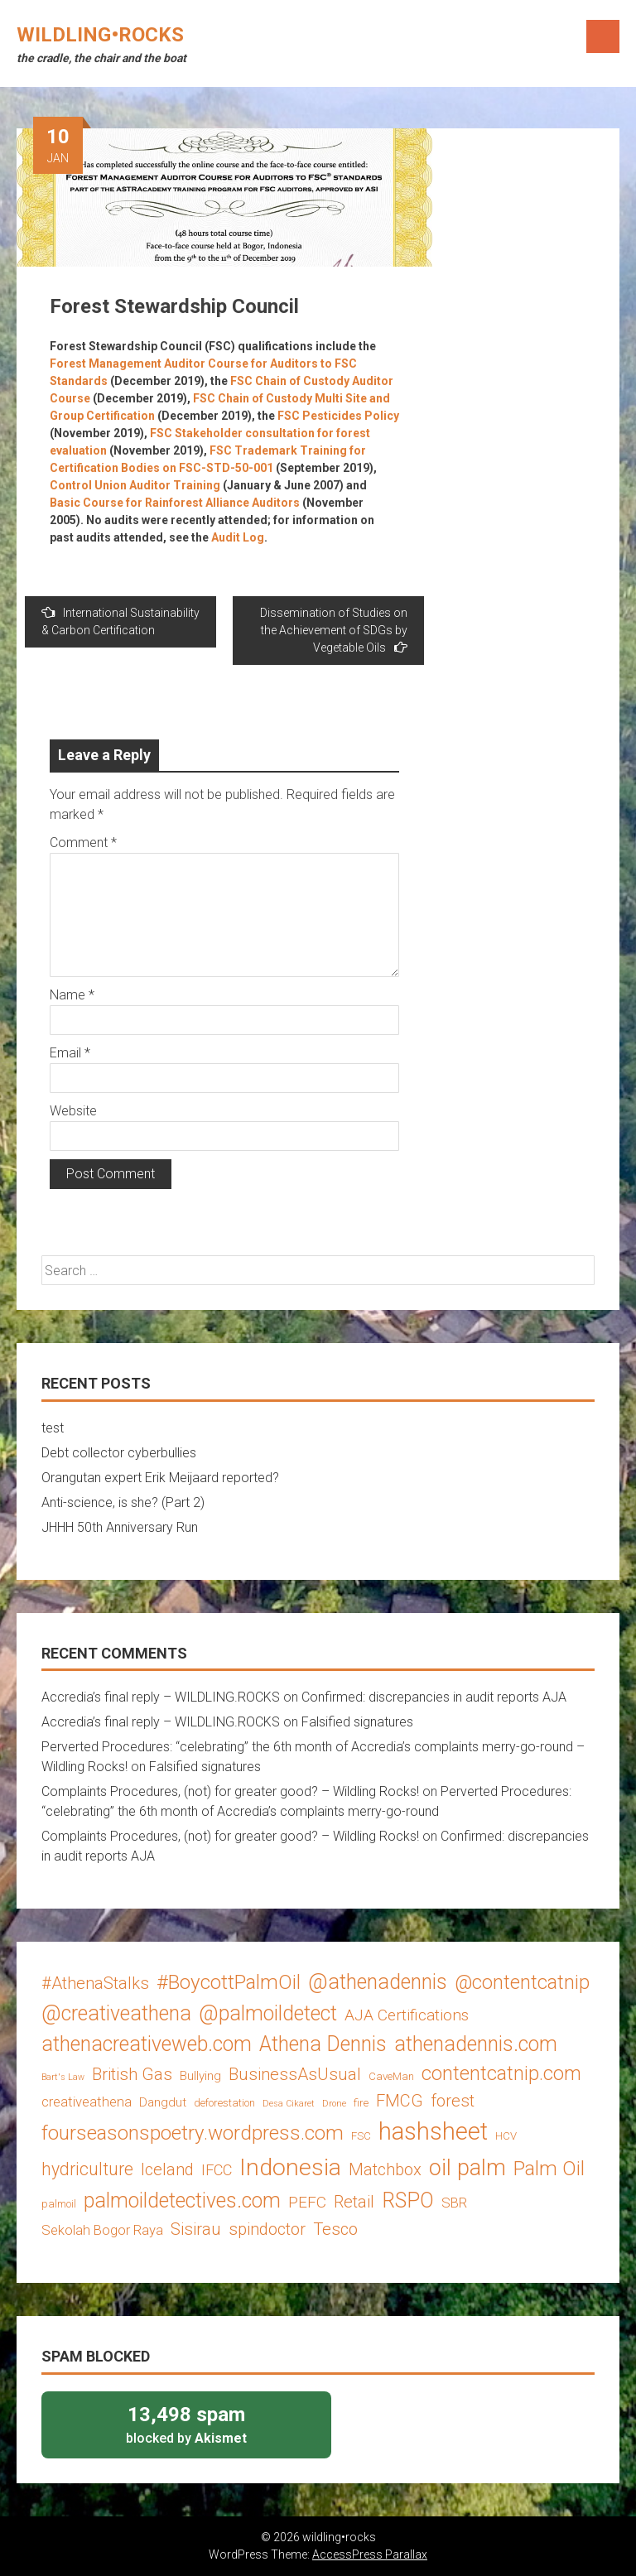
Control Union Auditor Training (135, 485)
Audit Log (237, 537)
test (52, 1428)
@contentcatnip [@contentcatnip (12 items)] (522, 1982)
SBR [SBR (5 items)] (454, 2202)
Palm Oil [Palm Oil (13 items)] (549, 2168)
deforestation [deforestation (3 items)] (224, 2103)
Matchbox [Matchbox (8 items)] (385, 2169)
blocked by (186, 2424)
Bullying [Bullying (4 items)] (200, 2075)
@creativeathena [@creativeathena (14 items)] (116, 2013)
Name (72, 995)
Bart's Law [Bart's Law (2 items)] (62, 2077)
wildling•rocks (100, 34)
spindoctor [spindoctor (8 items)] (267, 2229)
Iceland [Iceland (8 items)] (167, 2169)
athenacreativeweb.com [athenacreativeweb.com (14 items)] (146, 2044)
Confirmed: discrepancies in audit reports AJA (433, 1697)
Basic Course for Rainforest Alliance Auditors (175, 502)
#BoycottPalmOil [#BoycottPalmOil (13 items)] (229, 1982)
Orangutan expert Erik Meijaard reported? (160, 1477)
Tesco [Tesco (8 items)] (335, 2229)
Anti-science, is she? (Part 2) (123, 1502)
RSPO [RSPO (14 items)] (408, 2200)
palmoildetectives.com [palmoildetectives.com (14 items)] (182, 2200)
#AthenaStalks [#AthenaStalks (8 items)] (95, 1983)
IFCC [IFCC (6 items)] (216, 2170)
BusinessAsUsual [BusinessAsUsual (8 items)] (295, 2074)
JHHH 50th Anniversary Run (119, 1527)
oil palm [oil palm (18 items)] (467, 2168)
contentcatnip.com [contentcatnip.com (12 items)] (501, 2073)
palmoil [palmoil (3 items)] (58, 2204)
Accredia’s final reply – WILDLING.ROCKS (160, 1697)
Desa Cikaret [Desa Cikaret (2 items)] (289, 2103)
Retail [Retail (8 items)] (354, 2202)
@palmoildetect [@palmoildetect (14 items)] (268, 2013)
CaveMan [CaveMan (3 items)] (391, 2076)
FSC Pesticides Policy (338, 415)
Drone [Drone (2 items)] (334, 2103)
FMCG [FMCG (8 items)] (399, 2101)
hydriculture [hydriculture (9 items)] (87, 2169)
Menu (602, 36)
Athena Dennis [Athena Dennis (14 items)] (323, 2044)
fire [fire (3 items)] (361, 2103)
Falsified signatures (357, 1722)
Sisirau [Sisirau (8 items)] (196, 2229)
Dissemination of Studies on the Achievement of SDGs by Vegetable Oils (333, 630)
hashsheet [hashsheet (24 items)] (433, 2131)
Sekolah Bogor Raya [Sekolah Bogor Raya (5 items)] (102, 2230)
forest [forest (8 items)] (453, 2101)
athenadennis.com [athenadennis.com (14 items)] (475, 2044)
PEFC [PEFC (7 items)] (307, 2202)
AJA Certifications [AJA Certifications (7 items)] (406, 2015)
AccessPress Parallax (369, 2554)
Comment (83, 842)
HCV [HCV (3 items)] (506, 2136)
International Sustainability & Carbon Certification (120, 621)
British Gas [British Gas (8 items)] (132, 2074)
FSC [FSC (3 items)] (361, 2136)
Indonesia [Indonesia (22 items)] (290, 2167)
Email (70, 1053)
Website (73, 1111)
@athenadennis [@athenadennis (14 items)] (377, 1982)
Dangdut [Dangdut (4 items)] (162, 2102)
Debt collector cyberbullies (118, 1453)
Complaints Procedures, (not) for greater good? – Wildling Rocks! (230, 1791)
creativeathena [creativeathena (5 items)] (86, 2101)
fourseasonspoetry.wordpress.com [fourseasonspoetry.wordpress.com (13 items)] (192, 2133)
